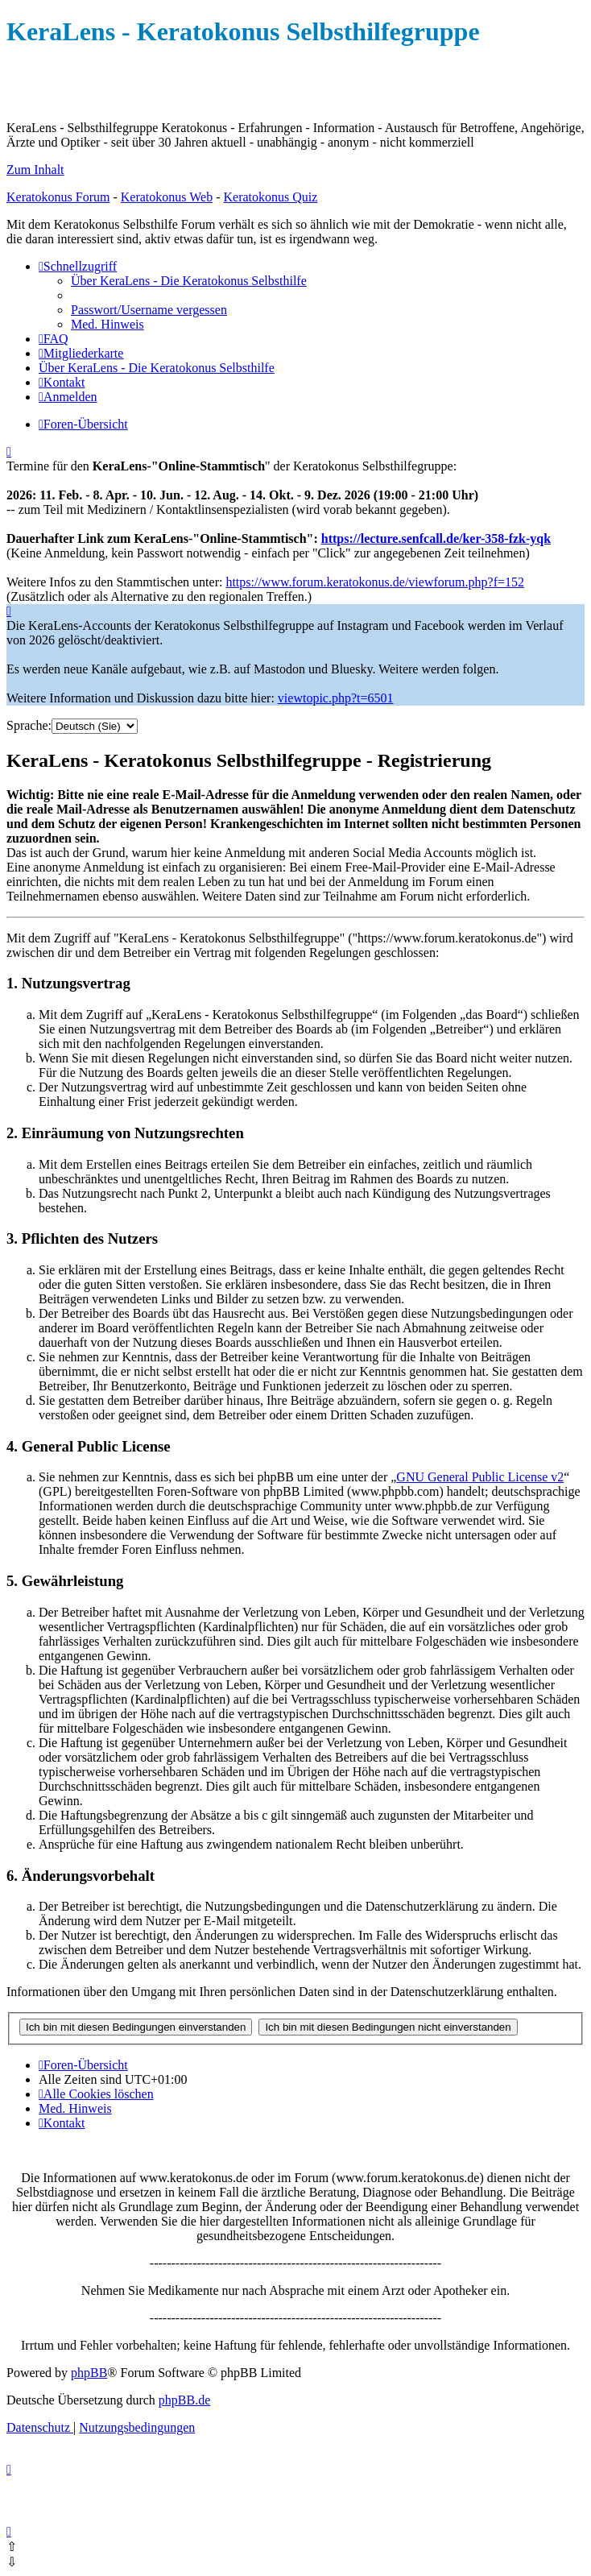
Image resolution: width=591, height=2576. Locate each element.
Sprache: (29, 725)
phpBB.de (184, 2400)
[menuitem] (189, 281)
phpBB (89, 2372)
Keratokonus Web (167, 197)
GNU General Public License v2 (480, 1477)
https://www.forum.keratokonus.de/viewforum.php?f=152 (374, 582)
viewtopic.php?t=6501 (336, 698)
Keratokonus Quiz (270, 197)
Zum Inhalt (35, 169)
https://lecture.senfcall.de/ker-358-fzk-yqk (436, 538)
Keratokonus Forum (58, 197)
